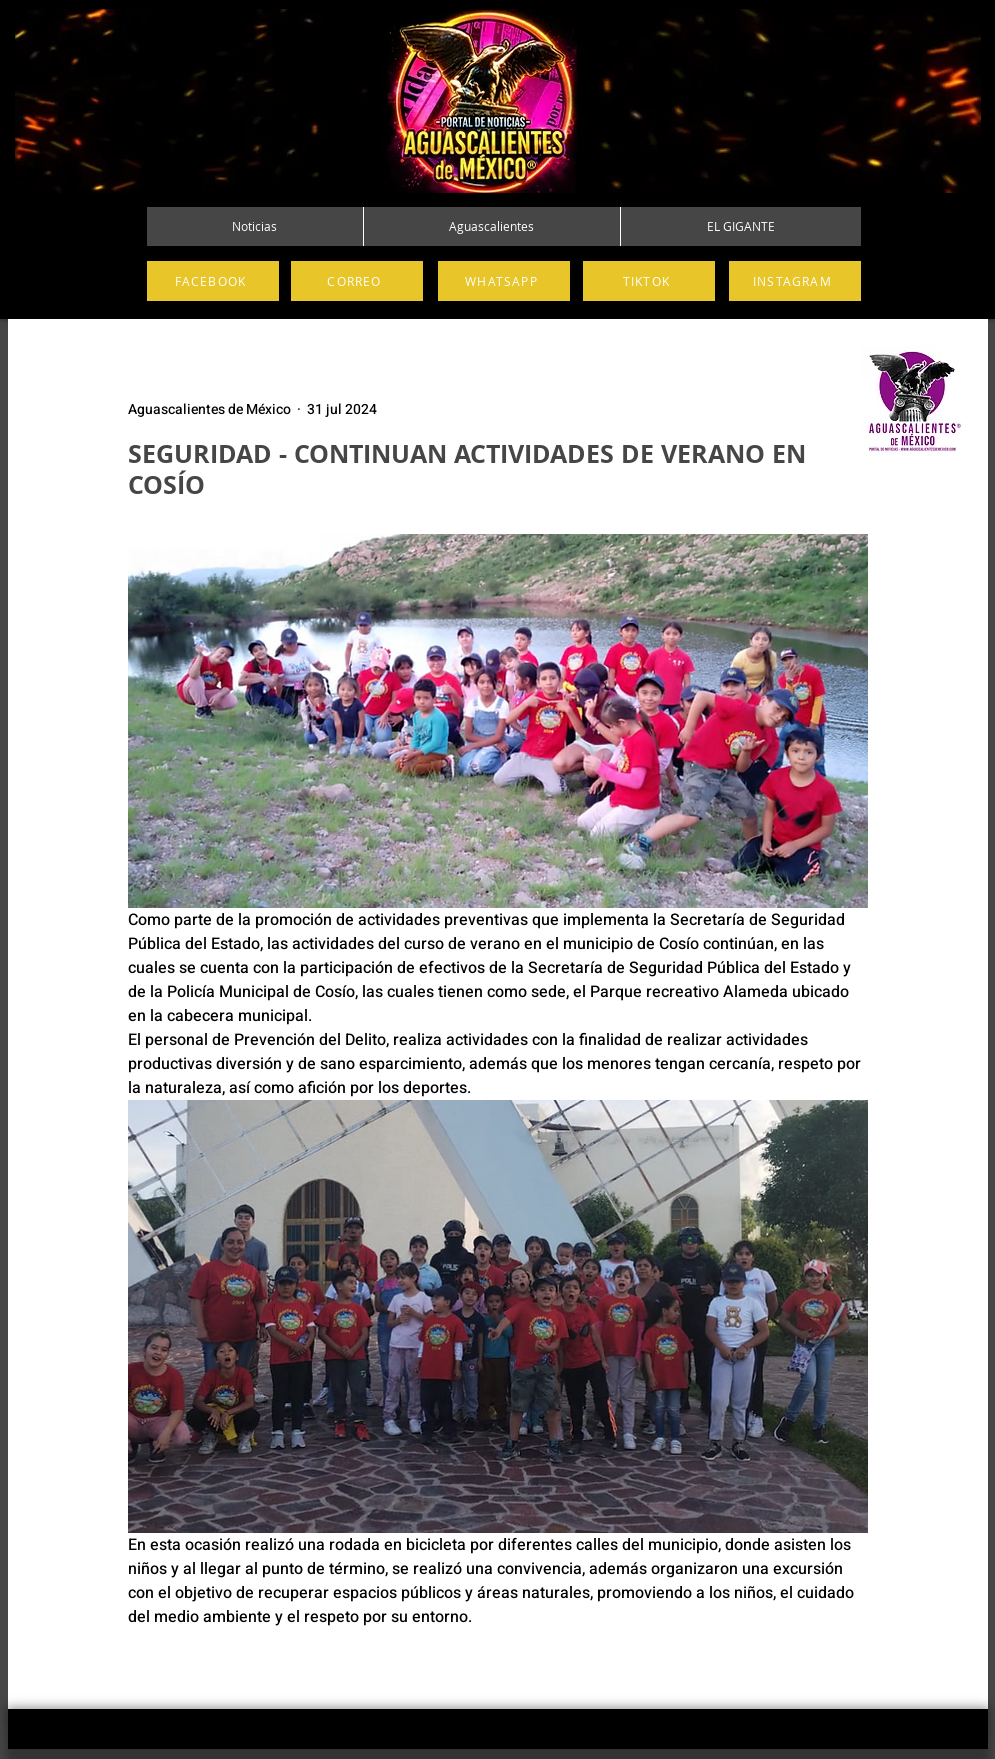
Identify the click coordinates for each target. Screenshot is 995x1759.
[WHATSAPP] (504, 281)
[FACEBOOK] (213, 281)
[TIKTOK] (649, 281)
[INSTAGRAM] (795, 281)
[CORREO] (357, 281)
